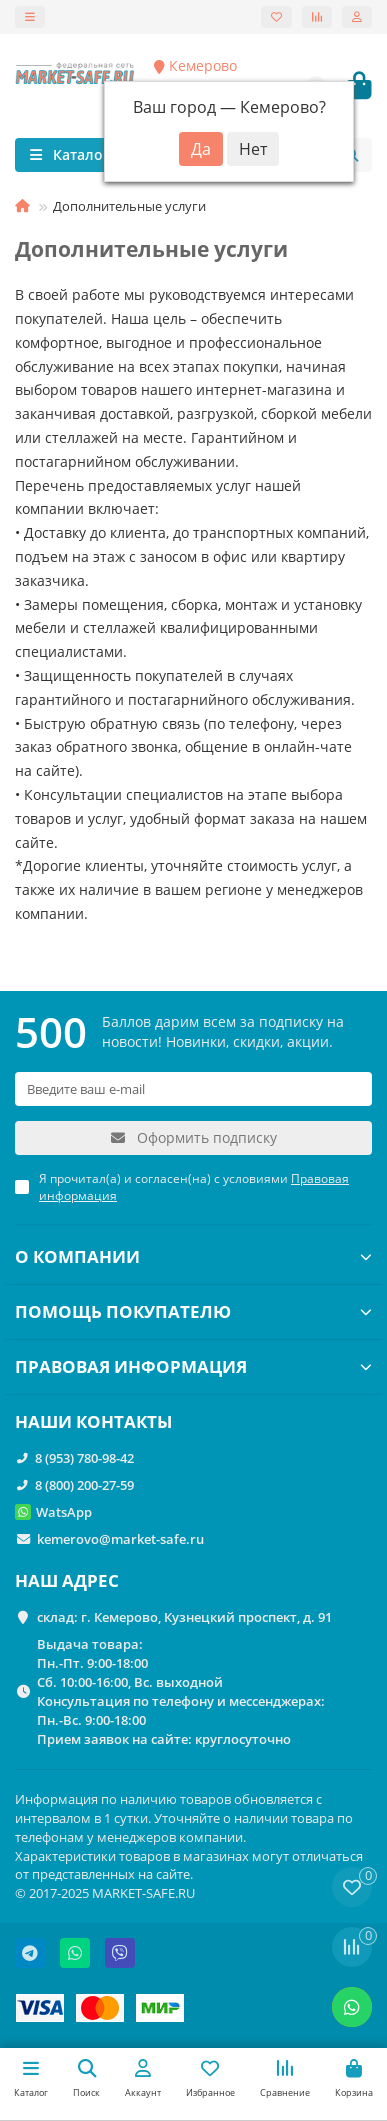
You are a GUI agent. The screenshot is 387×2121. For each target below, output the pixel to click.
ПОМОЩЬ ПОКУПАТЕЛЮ (193, 1311)
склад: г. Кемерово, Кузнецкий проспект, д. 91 (184, 1617)
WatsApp (64, 1512)
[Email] (193, 1089)
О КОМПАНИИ (193, 1256)
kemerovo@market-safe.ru (120, 1539)
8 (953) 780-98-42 (84, 1458)
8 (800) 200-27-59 (84, 1485)
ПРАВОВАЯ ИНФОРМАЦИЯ (193, 1366)
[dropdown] (30, 17)
